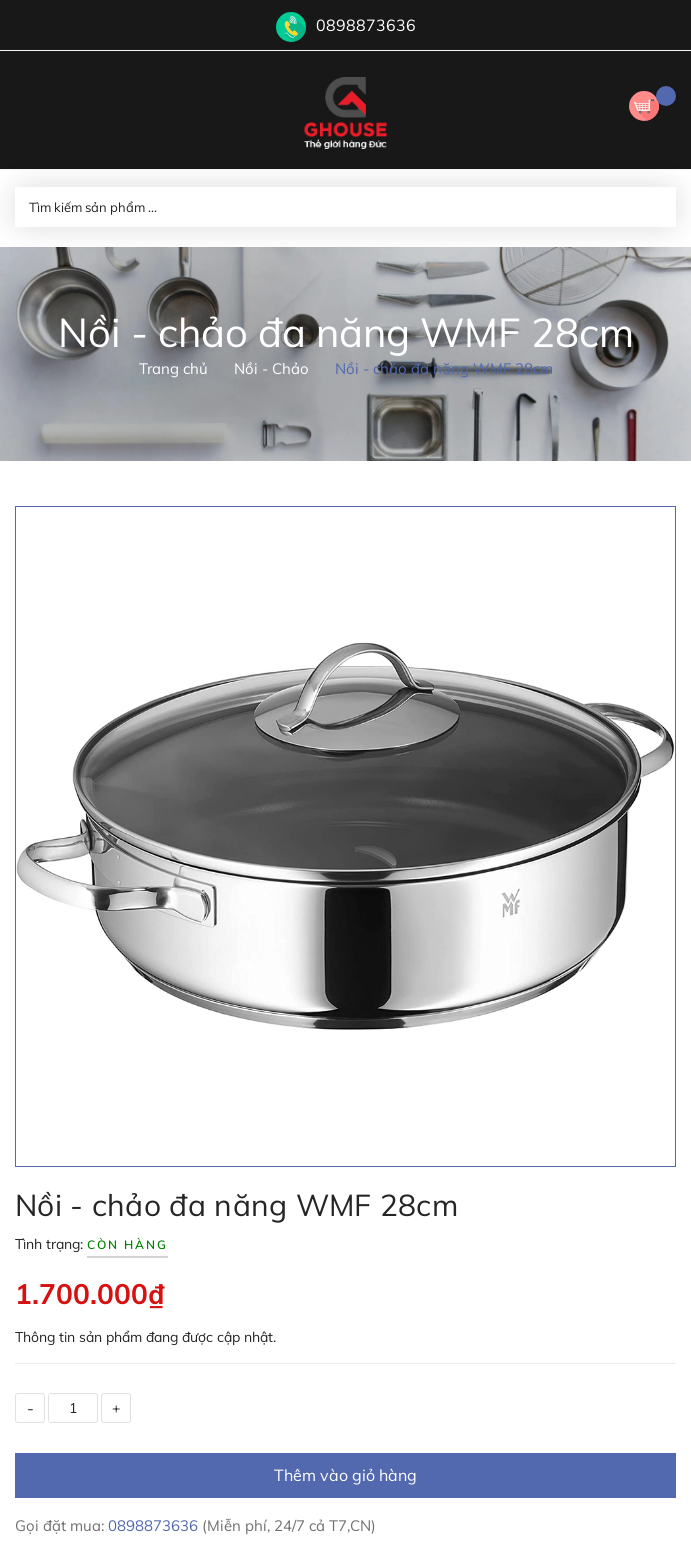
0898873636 (366, 25)
